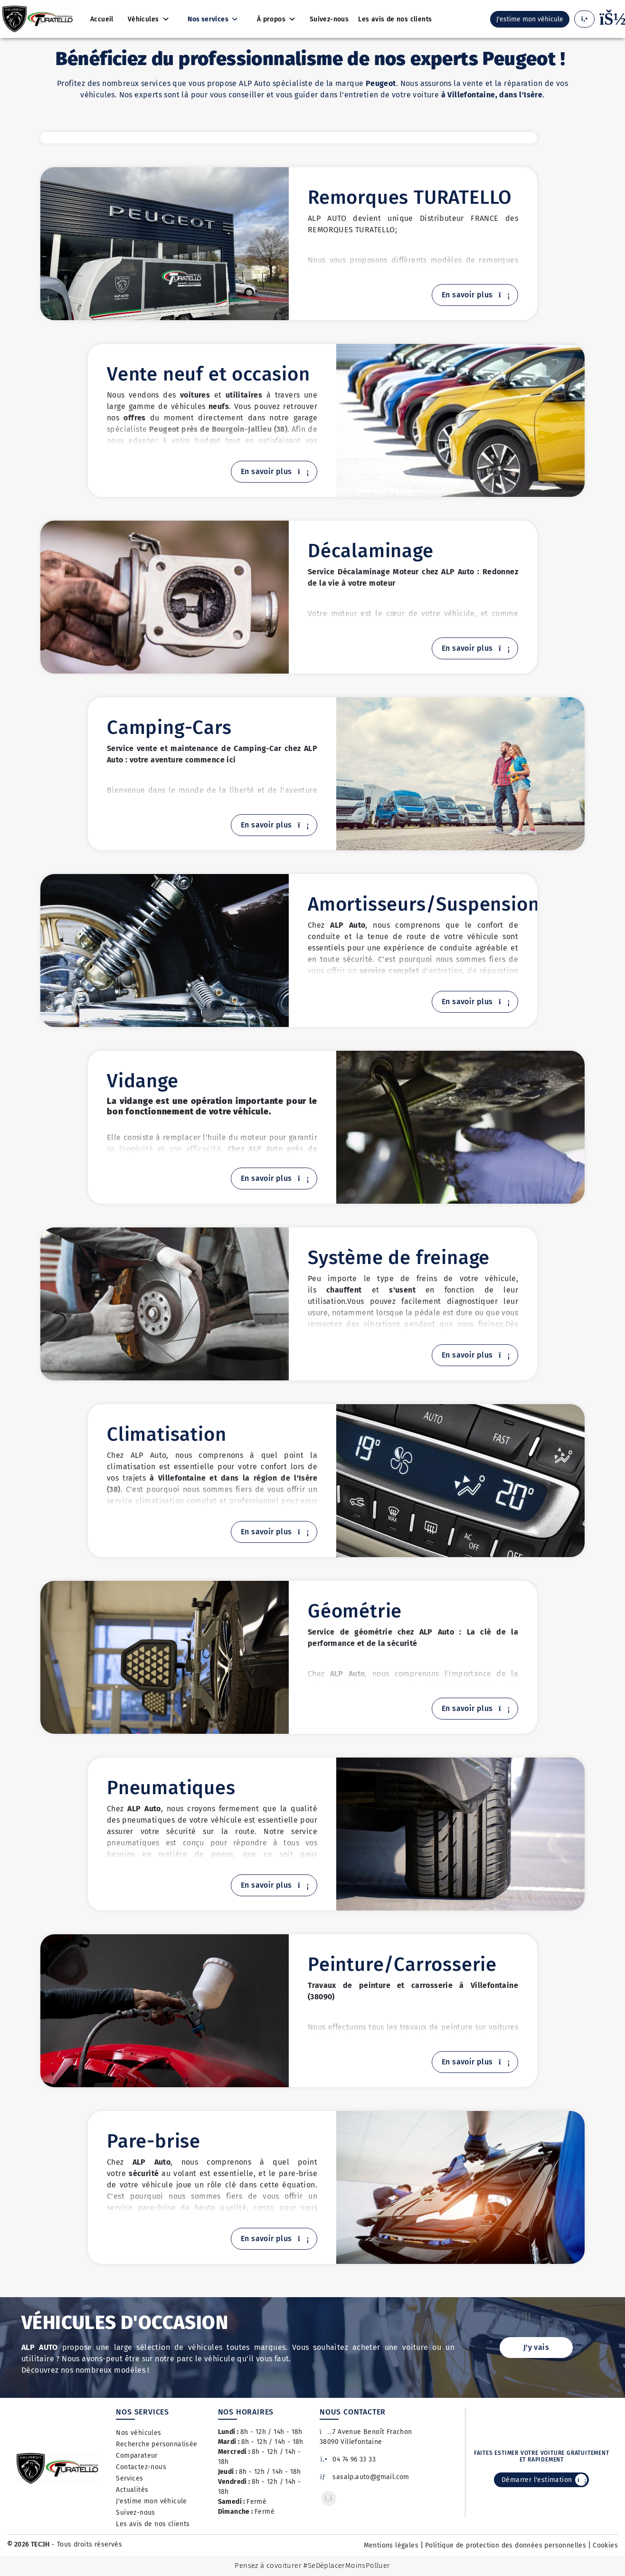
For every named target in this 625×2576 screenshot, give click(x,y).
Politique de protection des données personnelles (505, 2545)
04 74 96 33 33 (348, 2459)
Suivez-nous (135, 2513)
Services (129, 2478)
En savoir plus (475, 294)
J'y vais (536, 2347)
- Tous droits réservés (86, 2544)
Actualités (132, 2490)
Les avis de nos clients (152, 2524)
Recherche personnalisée (156, 2444)
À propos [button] (272, 19)
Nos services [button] (209, 19)
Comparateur (136, 2456)
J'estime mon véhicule (151, 2501)
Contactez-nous (141, 2467)
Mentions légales (391, 2545)
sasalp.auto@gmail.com (364, 2477)
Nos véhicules (138, 2433)
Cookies (605, 2545)
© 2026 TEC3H (28, 2544)
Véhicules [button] (144, 19)
